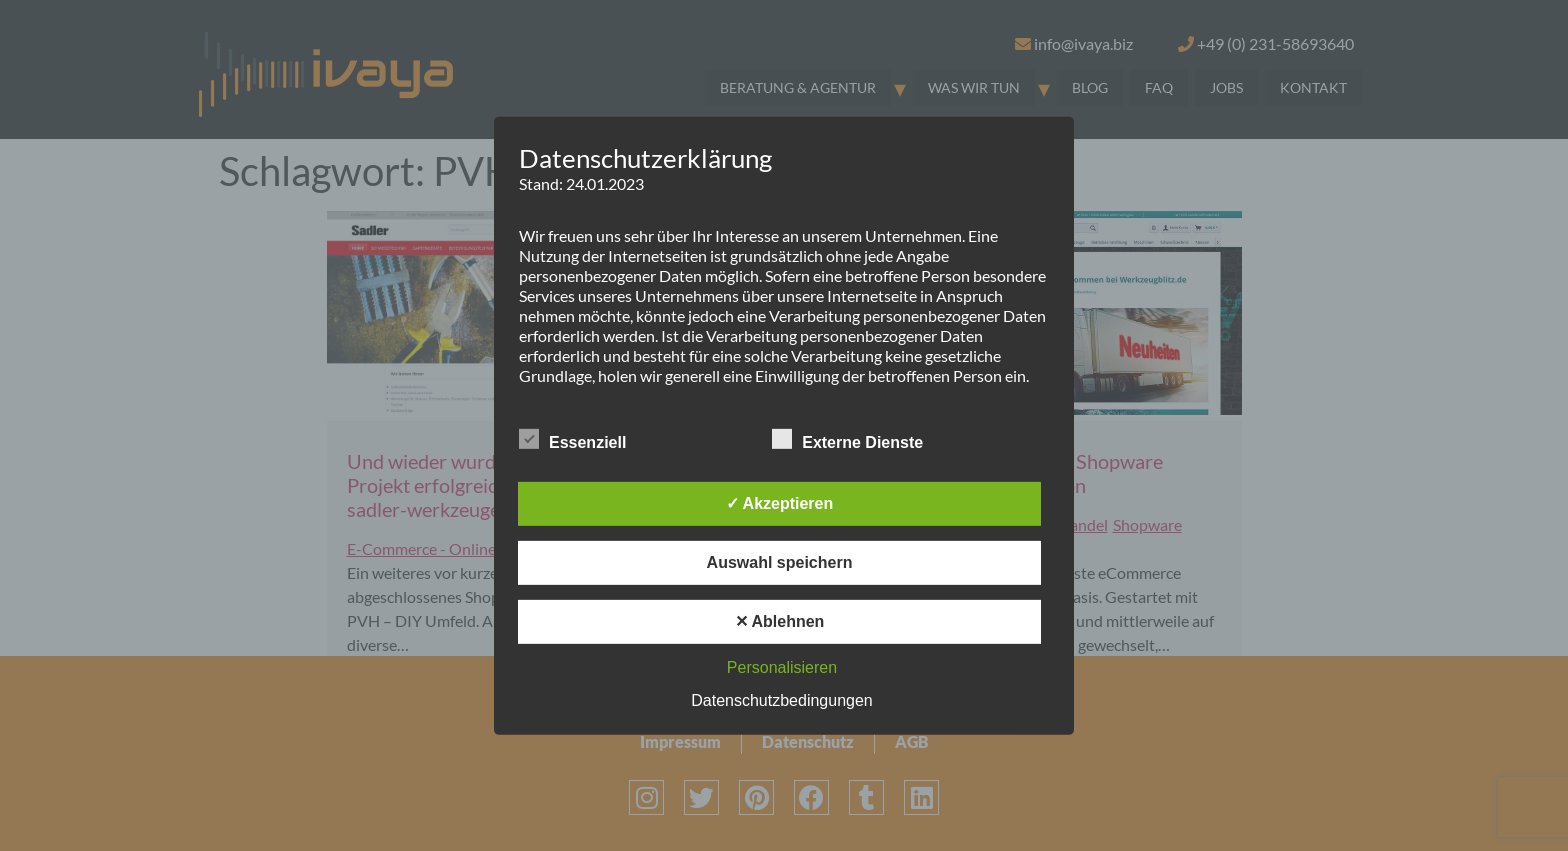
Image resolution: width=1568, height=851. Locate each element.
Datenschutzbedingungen (781, 700)
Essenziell (572, 439)
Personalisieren (782, 667)
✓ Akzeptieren (780, 503)
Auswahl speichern (780, 562)
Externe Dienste (847, 439)
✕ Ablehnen (780, 621)
